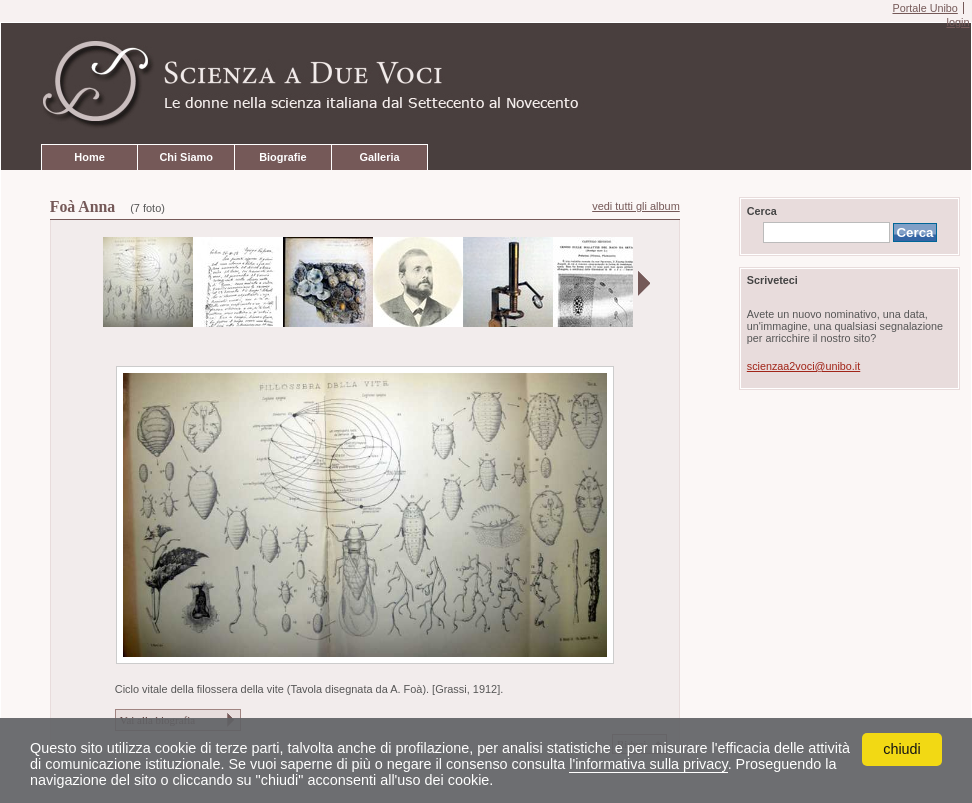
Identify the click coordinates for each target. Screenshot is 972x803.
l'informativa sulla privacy (648, 764)
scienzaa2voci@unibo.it (803, 366)
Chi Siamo (185, 157)
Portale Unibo (924, 8)
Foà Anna (83, 206)
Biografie (282, 157)
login (957, 22)
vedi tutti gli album (636, 206)
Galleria (379, 157)
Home (89, 157)
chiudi (902, 749)
